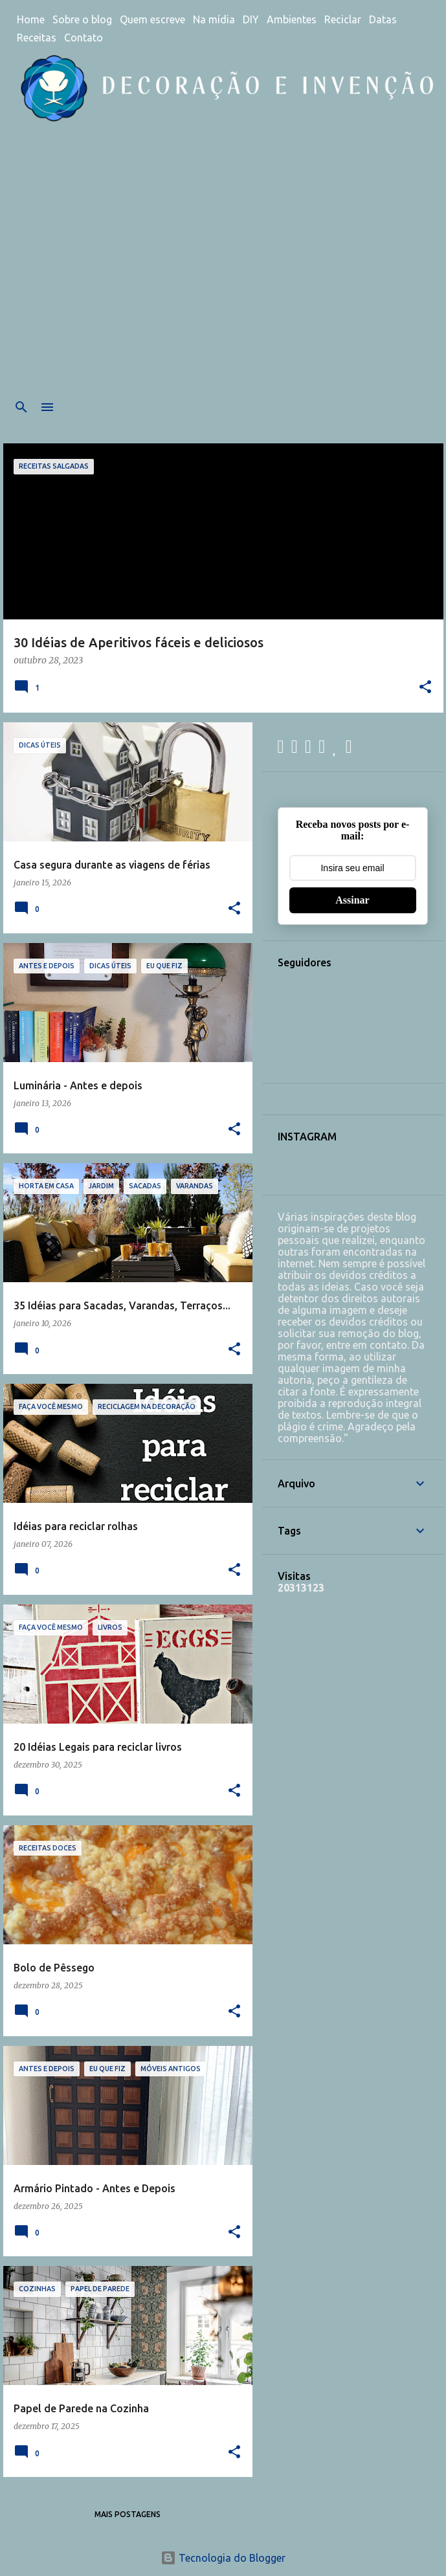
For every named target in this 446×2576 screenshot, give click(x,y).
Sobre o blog (82, 19)
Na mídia (214, 19)
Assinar (352, 899)
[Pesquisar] (21, 407)
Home (31, 19)
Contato (83, 37)
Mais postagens (128, 2514)
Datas (383, 19)
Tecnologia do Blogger (223, 2558)
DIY (251, 19)
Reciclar (342, 19)
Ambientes (292, 19)
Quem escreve (152, 19)
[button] (425, 687)
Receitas (36, 37)
